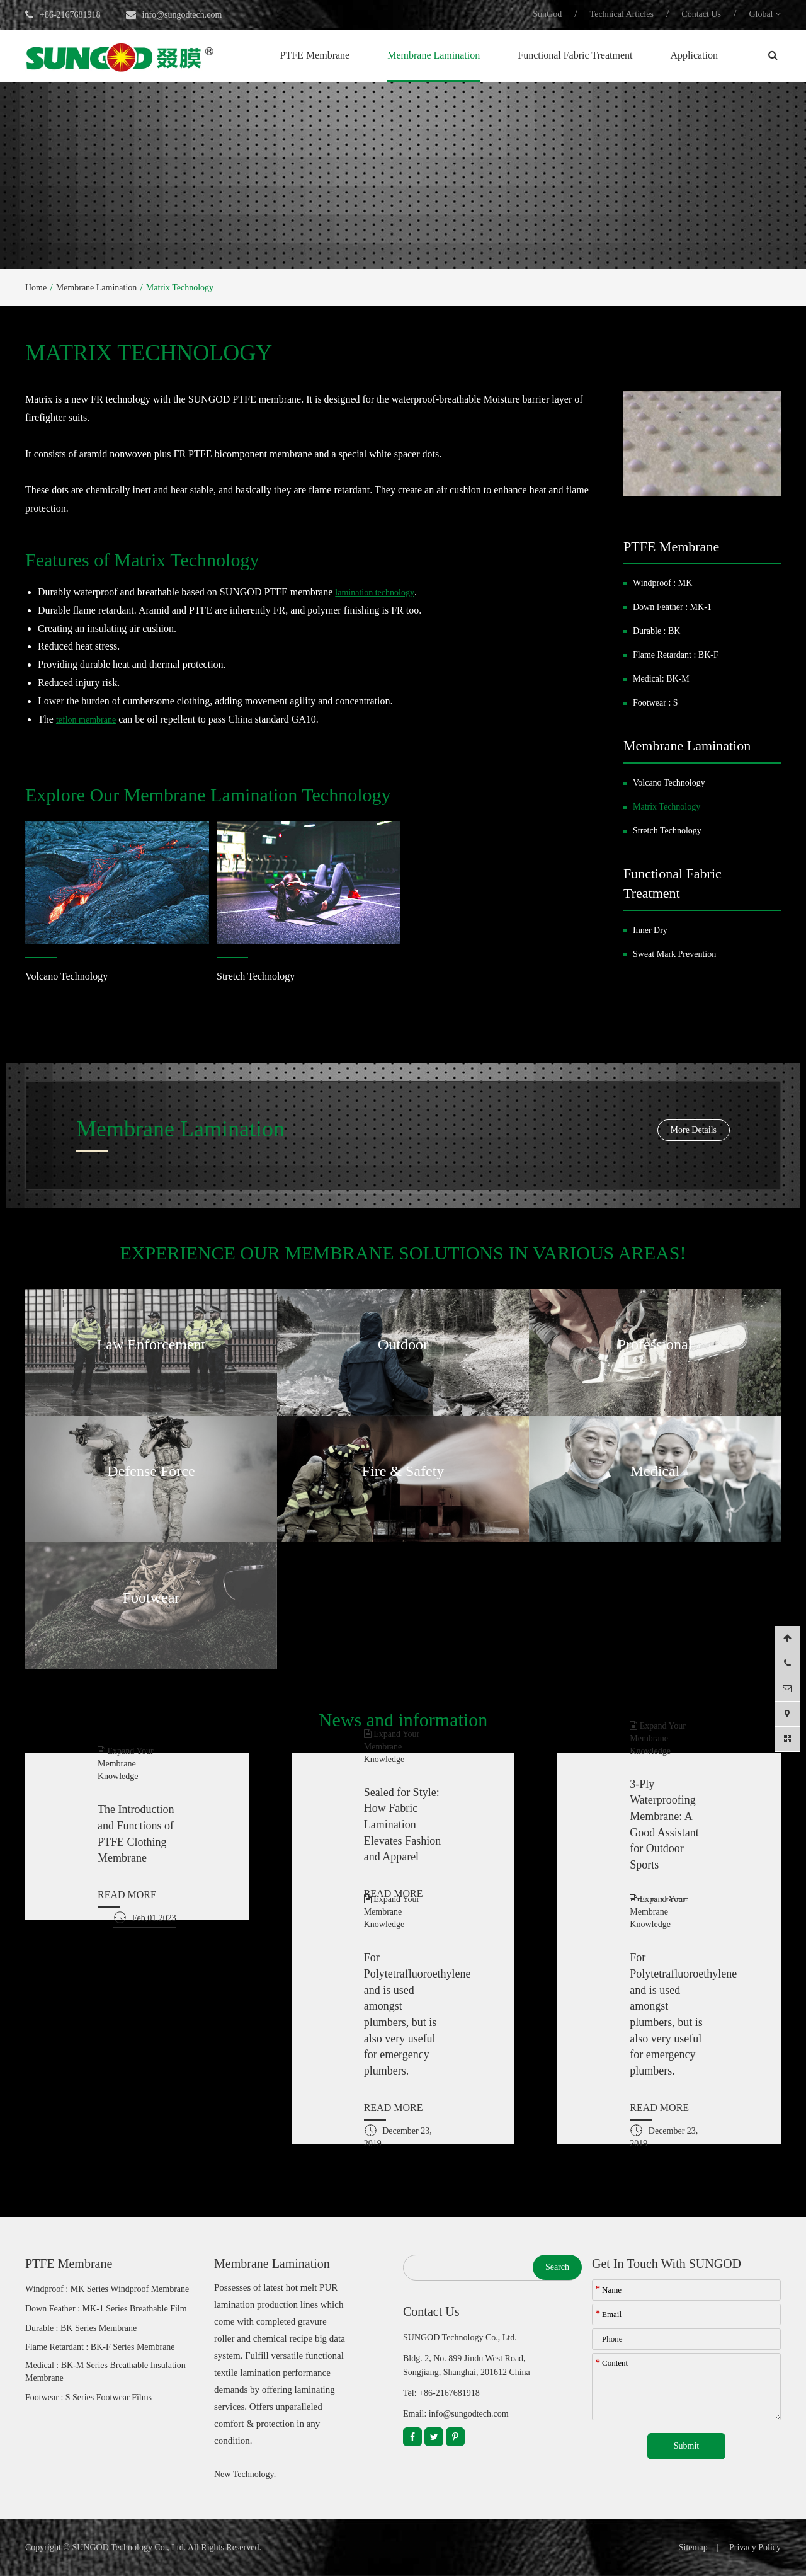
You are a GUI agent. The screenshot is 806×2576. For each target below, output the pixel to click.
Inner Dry (650, 930)
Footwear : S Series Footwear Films (88, 2397)
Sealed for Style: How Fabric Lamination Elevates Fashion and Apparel (402, 1824)
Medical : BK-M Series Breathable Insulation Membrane (105, 2372)
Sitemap (693, 2547)
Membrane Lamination (433, 55)
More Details (694, 1130)
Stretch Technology (256, 976)
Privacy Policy (755, 2547)
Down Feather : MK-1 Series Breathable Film (106, 2308)
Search (557, 2267)
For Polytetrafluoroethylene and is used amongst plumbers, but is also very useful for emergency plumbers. (403, 2014)
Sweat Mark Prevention (674, 954)
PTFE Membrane (315, 55)
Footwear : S (655, 702)
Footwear (151, 1597)
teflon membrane (86, 719)
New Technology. (245, 2474)
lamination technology (374, 592)
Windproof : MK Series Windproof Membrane (107, 2289)
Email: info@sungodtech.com (456, 2414)
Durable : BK (656, 631)
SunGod (547, 14)
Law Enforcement (151, 1344)
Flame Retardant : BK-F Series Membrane (100, 2347)
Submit (686, 2446)
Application (694, 55)
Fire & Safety (403, 1471)
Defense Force (151, 1471)
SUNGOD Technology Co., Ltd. (129, 2547)
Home (36, 287)
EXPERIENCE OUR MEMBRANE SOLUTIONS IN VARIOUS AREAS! (403, 1252)
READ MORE (127, 1894)
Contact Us (701, 14)
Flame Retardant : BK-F (675, 655)
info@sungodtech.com (182, 15)
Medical (655, 1471)
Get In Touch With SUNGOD (666, 2263)
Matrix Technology (179, 287)
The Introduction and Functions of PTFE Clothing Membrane (136, 1833)
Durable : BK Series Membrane (81, 2328)
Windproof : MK (662, 583)
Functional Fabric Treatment (575, 55)
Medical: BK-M (661, 679)
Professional (655, 1344)
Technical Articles (622, 14)
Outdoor (403, 1344)
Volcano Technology (66, 976)
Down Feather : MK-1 (672, 607)
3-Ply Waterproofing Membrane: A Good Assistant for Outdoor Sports (664, 1825)
